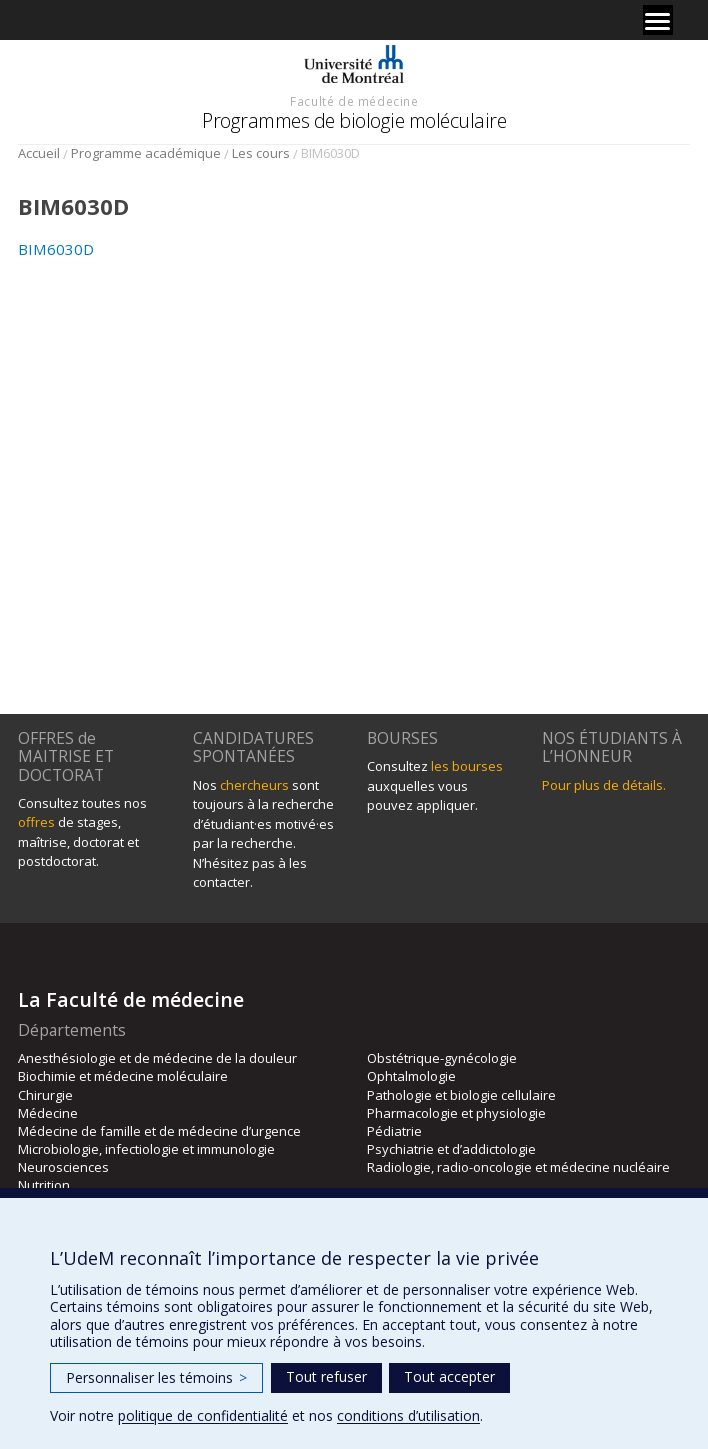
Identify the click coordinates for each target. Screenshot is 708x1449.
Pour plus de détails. (604, 785)
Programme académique (146, 153)
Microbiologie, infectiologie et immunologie (146, 1149)
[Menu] (658, 20)
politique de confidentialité (203, 1415)
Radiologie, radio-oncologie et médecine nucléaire (518, 1167)
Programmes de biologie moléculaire (354, 120)
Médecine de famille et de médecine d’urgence (159, 1131)
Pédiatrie (394, 1131)
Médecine (48, 1113)
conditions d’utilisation (408, 1415)
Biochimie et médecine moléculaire (123, 1076)
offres (36, 822)
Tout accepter (449, 1376)
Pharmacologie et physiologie (456, 1113)
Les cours (261, 153)
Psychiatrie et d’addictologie (451, 1149)
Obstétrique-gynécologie (442, 1058)
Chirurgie (45, 1095)
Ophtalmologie (411, 1076)
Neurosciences (63, 1167)
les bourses (467, 766)
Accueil (39, 153)
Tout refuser (326, 1376)
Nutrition (44, 1185)
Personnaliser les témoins (156, 1377)
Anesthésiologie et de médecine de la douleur (157, 1058)
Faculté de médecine (354, 101)
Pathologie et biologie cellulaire (461, 1095)
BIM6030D (56, 249)
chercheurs (254, 785)
